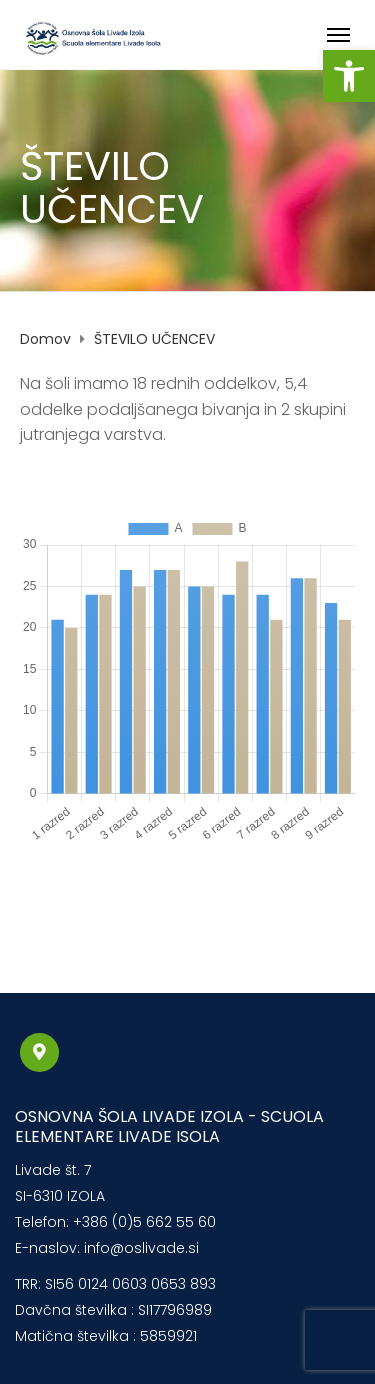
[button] (349, 76)
